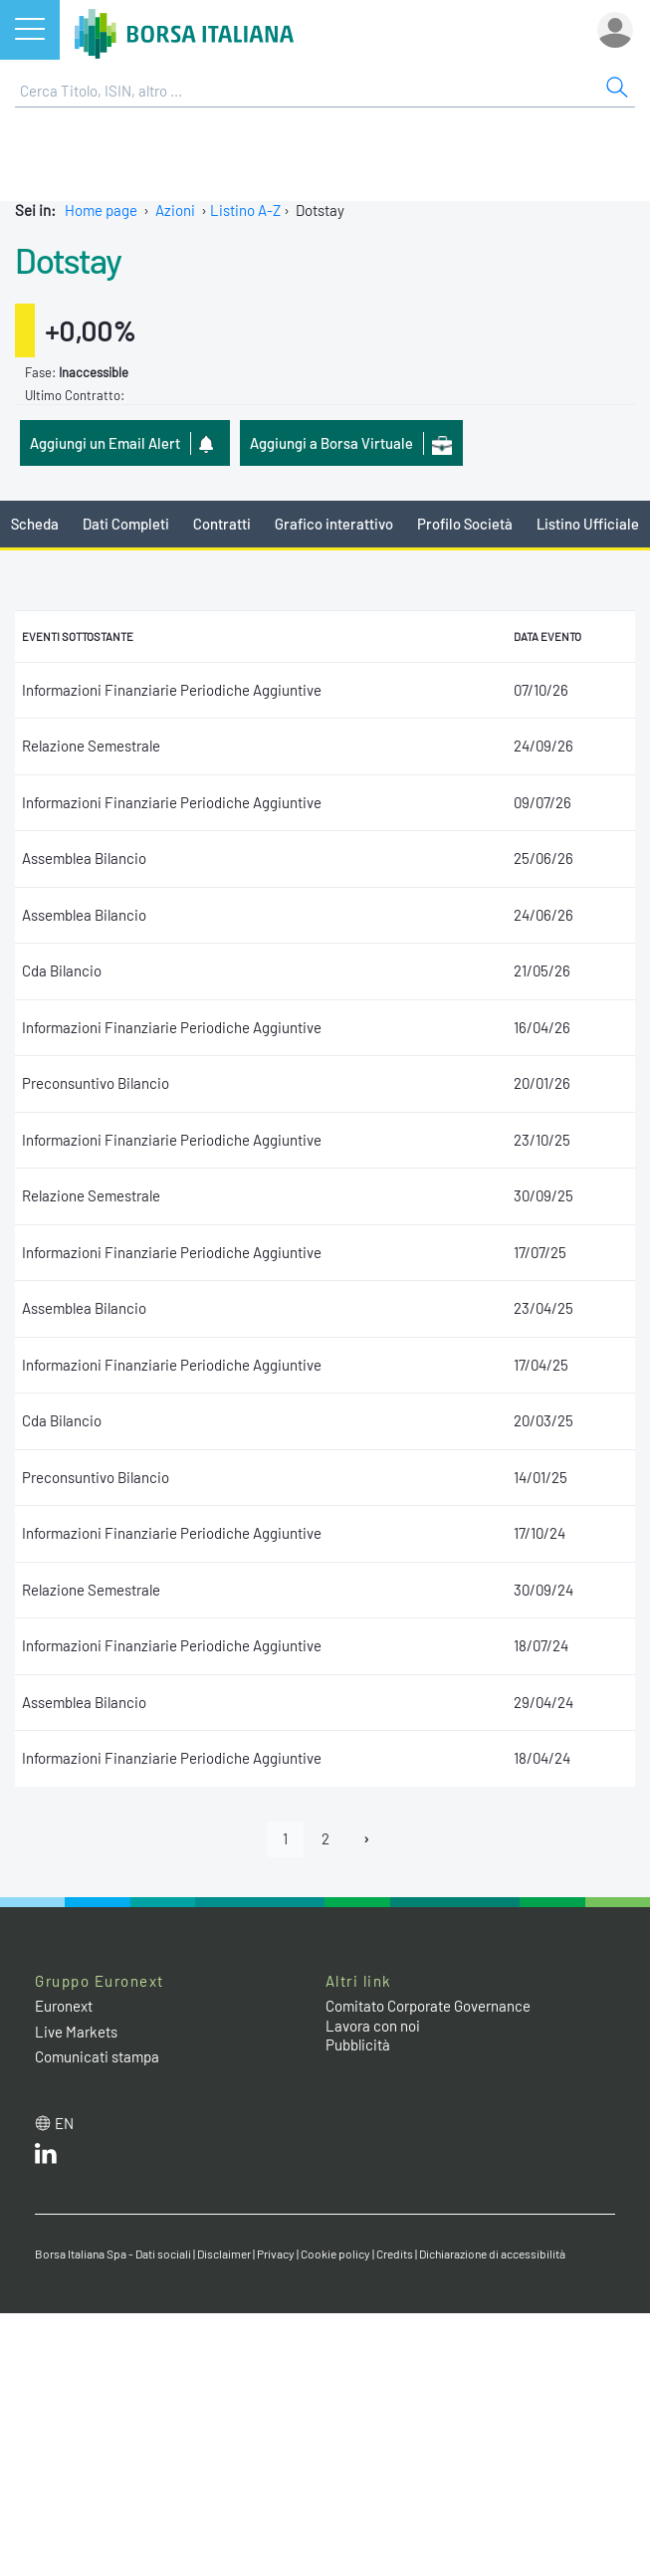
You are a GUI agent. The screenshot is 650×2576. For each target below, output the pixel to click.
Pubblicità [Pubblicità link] (357, 2044)
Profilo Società (465, 524)
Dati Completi (126, 524)
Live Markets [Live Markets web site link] (76, 2031)
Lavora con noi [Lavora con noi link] (372, 2026)
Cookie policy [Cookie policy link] (335, 2253)
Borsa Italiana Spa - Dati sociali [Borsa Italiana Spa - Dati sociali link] (113, 2253)
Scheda (35, 524)
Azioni (175, 210)
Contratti (222, 524)
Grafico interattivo (334, 524)
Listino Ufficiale (588, 524)
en (64, 2123)
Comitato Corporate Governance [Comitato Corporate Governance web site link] (428, 2006)
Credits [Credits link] (394, 2253)
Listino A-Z (245, 210)
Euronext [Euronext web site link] (64, 2006)
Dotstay (68, 260)
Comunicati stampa (97, 2056)
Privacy (276, 2253)
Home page (101, 210)
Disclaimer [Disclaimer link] (224, 2253)
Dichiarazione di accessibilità (492, 2253)
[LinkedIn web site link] (46, 2158)
